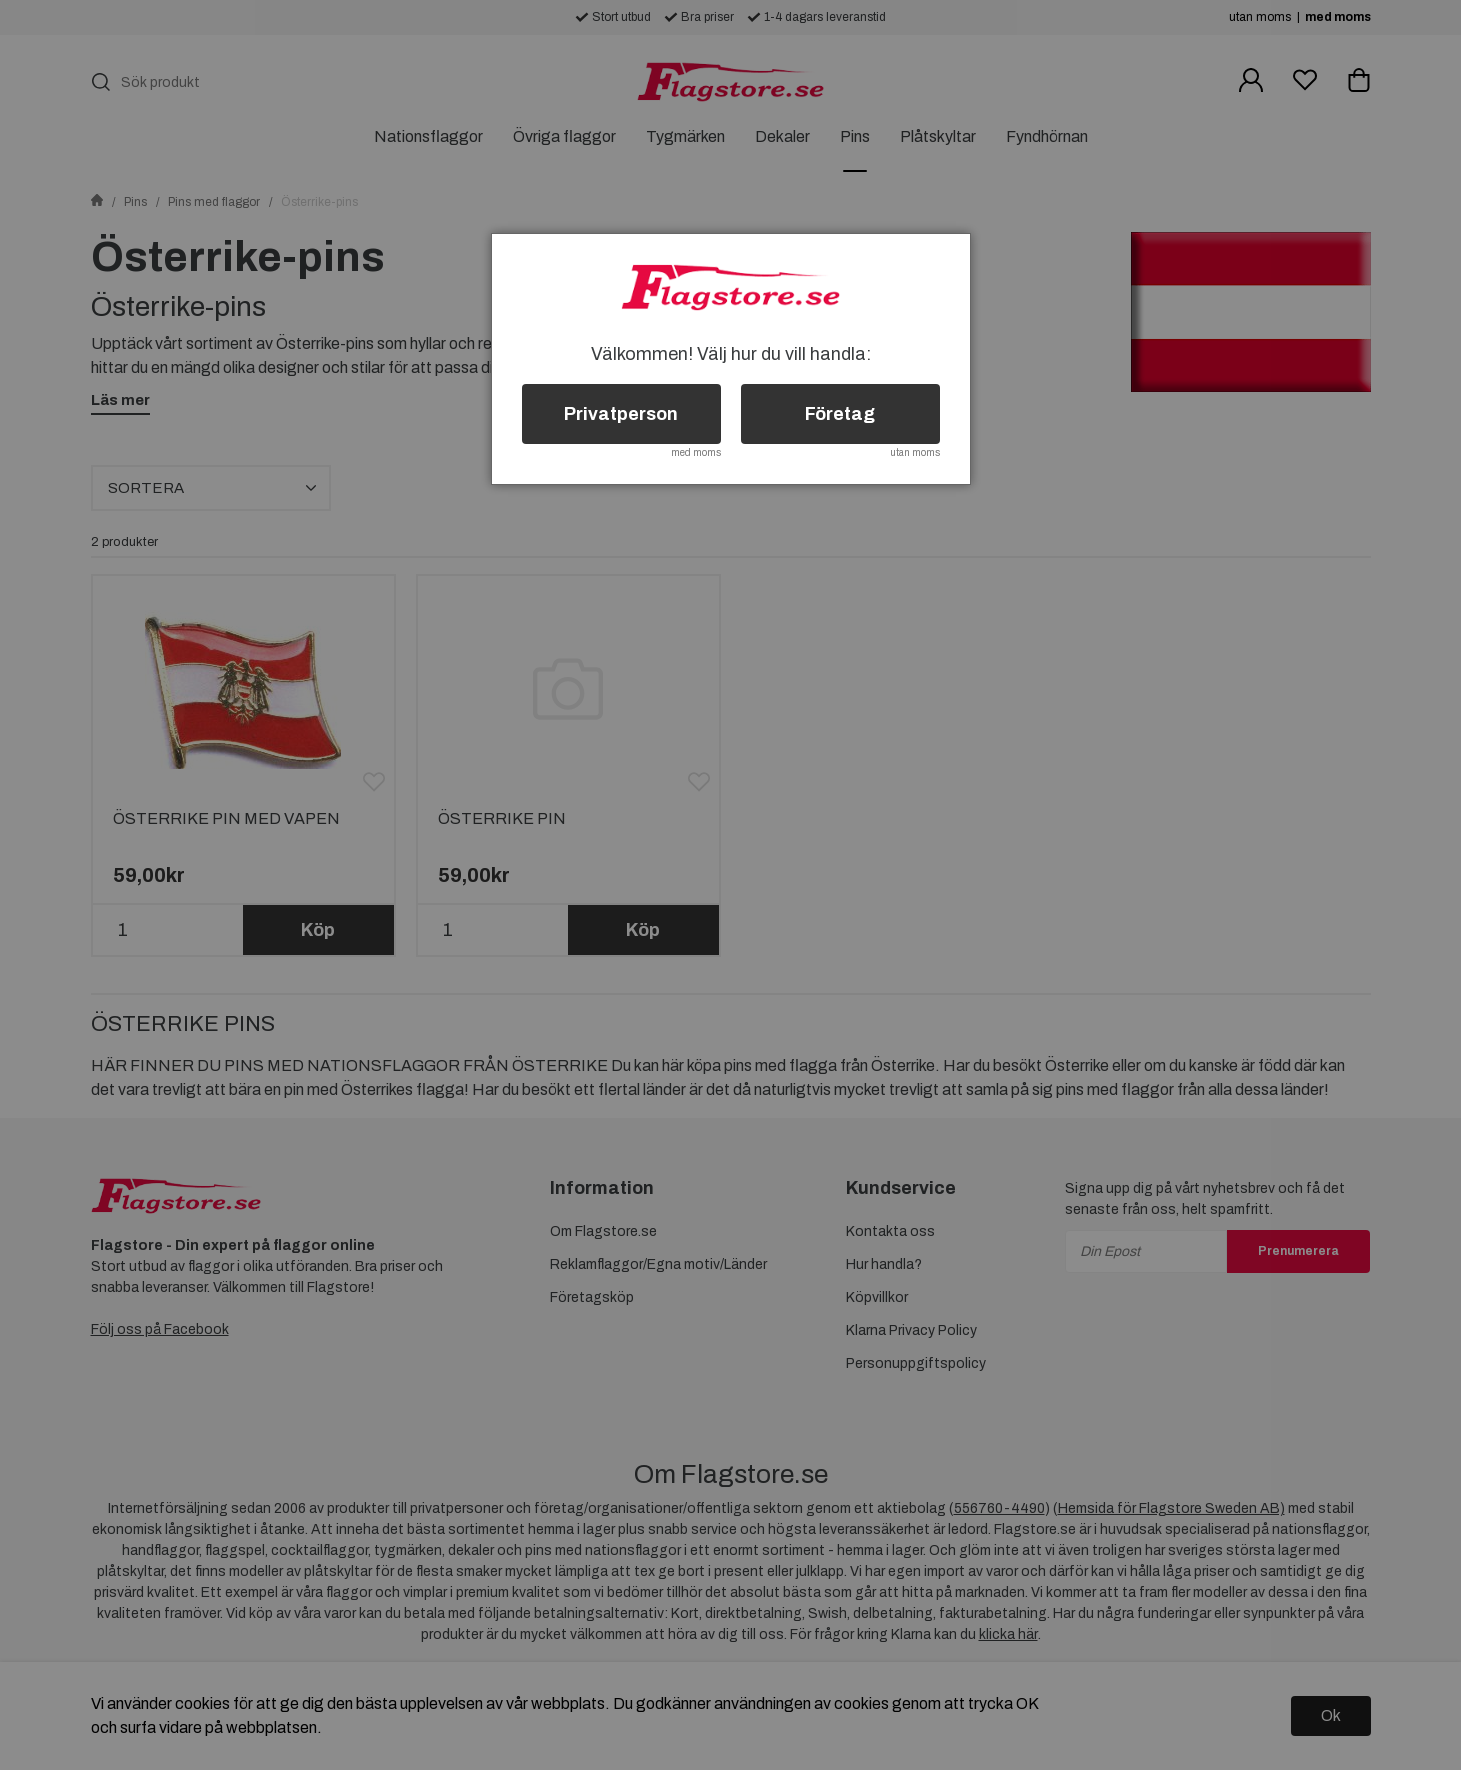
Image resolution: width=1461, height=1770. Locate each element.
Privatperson (621, 414)
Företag (840, 414)
